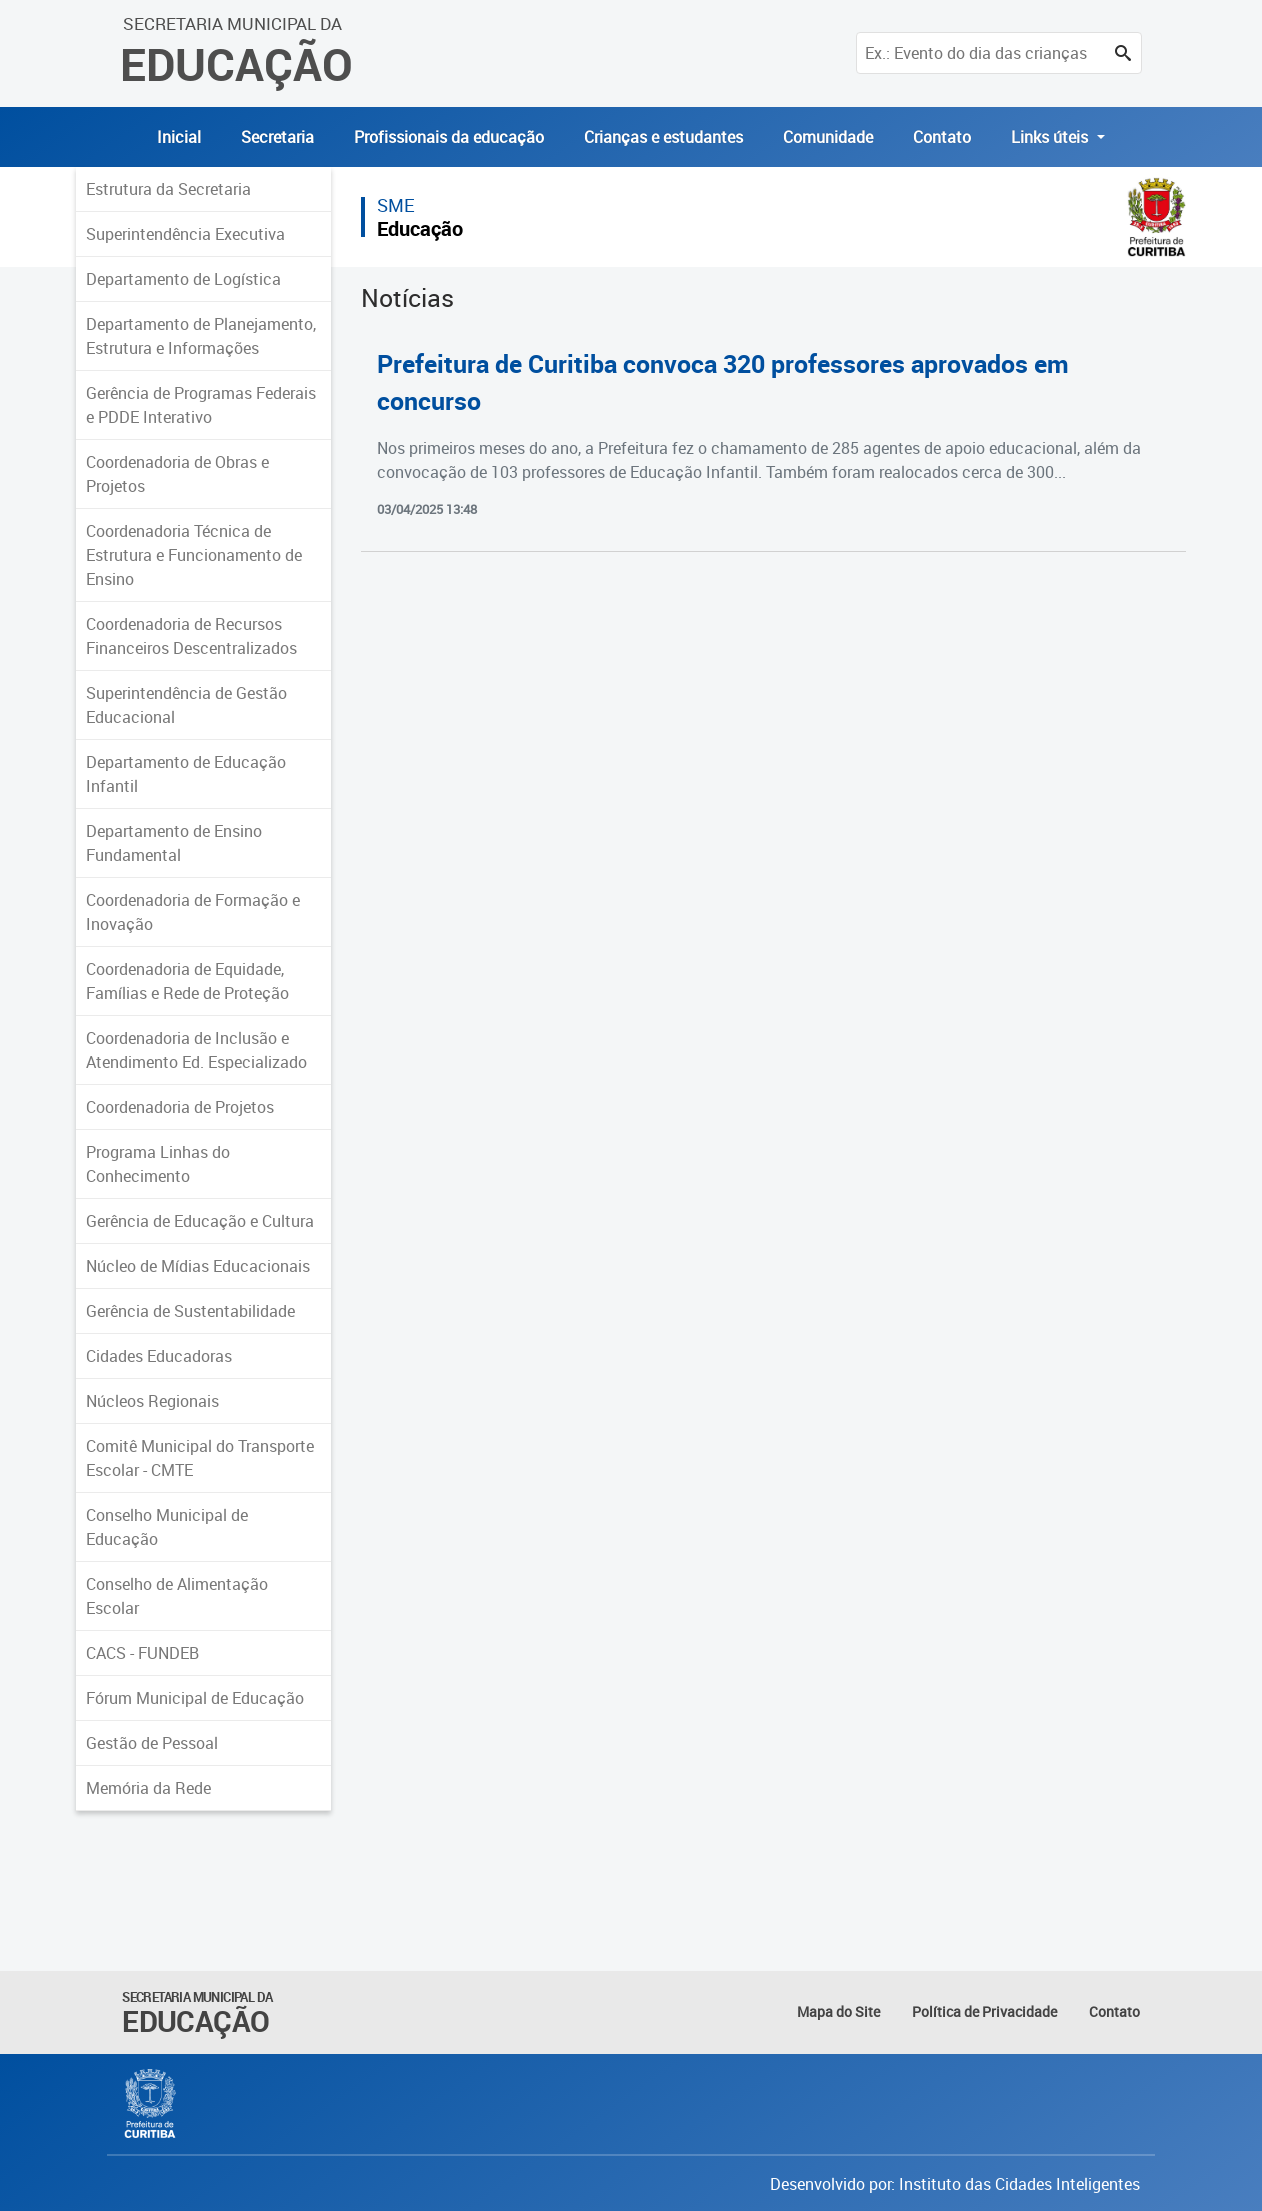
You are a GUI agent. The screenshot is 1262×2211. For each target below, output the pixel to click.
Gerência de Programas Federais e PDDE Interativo (201, 405)
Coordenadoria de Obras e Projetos (177, 474)
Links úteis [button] (1051, 137)
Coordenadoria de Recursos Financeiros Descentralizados (191, 636)
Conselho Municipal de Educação (167, 1527)
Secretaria (277, 137)
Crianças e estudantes (663, 137)
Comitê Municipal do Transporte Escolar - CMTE (200, 1458)
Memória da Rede (148, 1788)
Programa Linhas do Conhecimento (158, 1164)
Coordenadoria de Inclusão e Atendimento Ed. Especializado (196, 1050)
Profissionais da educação (449, 137)
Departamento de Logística (183, 279)
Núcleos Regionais (152, 1401)
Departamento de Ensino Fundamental (174, 843)
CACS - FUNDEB (142, 1653)
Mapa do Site (838, 2011)
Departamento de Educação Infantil (186, 774)
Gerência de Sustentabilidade (190, 1311)
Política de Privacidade (984, 2011)
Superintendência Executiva (185, 234)
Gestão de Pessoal (152, 1743)
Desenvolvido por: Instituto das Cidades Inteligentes (955, 2184)
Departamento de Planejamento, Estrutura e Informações (201, 336)
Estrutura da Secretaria (168, 189)
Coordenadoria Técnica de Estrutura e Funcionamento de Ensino (194, 555)
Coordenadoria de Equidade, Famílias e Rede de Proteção (187, 981)
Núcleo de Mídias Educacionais (198, 1266)
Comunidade (828, 137)
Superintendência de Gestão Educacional (186, 705)
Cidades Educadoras (159, 1356)
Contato (942, 137)
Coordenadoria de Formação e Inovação (193, 912)
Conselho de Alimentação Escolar (177, 1596)
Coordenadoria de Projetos (180, 1107)
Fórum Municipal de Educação (195, 1698)
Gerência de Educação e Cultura (200, 1221)
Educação (420, 228)
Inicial (179, 137)
